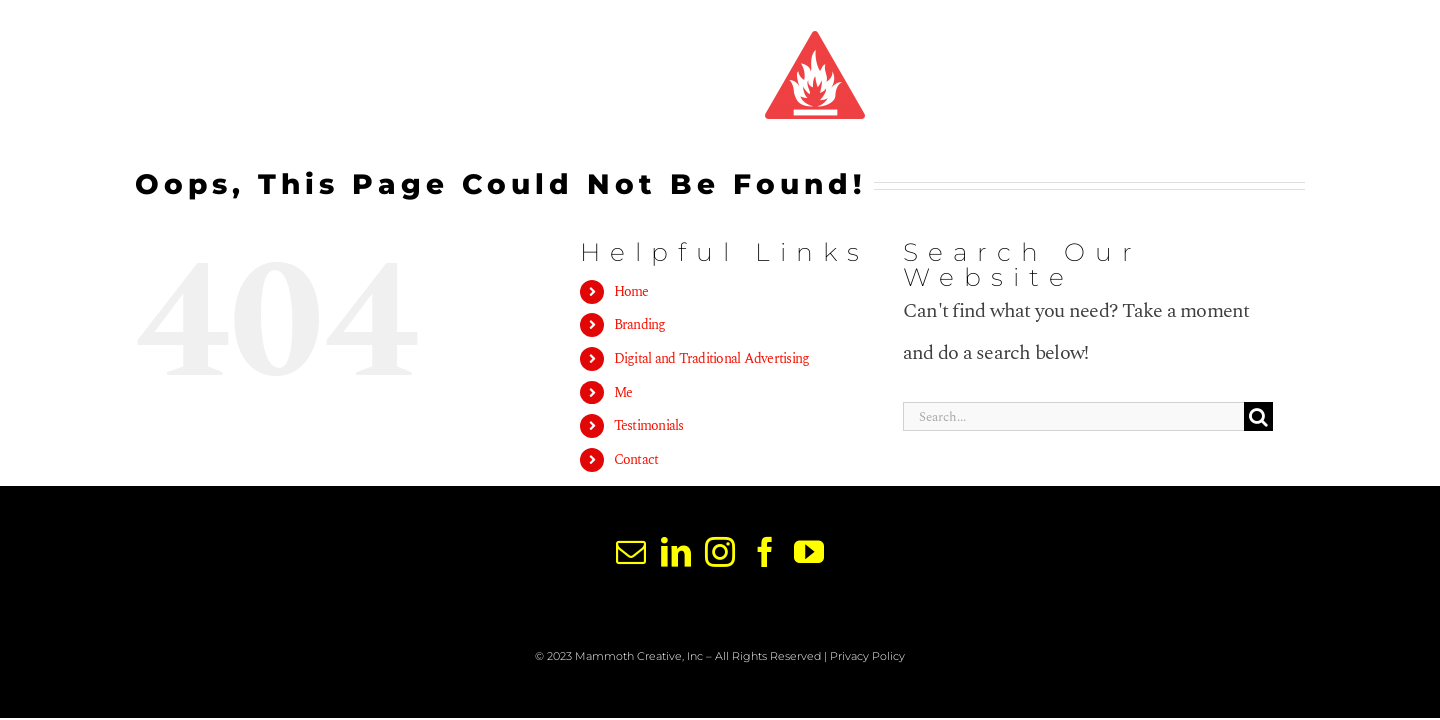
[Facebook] (764, 552)
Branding (640, 324)
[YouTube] (808, 552)
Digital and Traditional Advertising (712, 358)
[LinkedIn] (675, 552)
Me (623, 392)
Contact (636, 459)
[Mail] (630, 552)
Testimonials (649, 425)
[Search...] (1073, 416)
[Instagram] (719, 552)
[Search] (1258, 416)
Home (631, 291)
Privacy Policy (867, 656)
